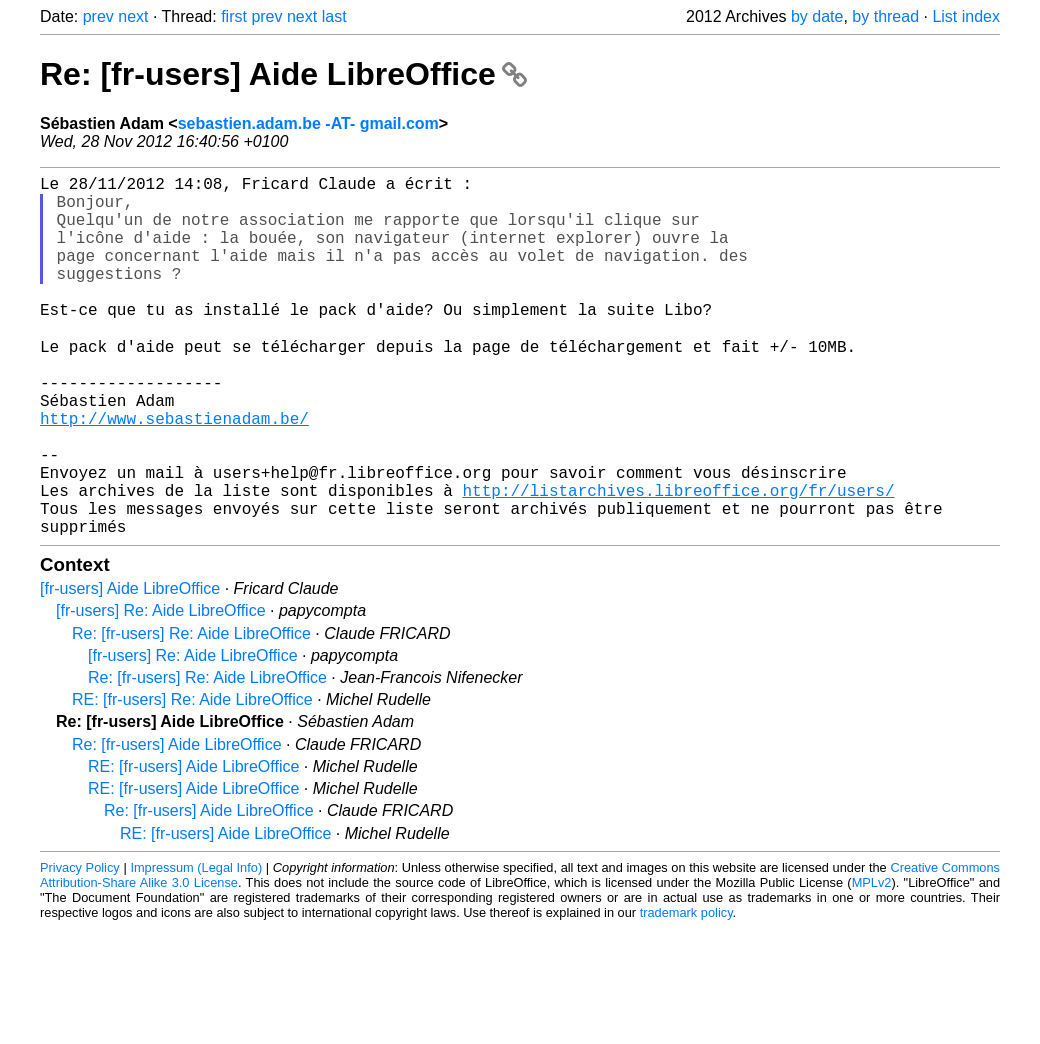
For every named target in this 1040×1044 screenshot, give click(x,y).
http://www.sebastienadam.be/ (174, 473)
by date (817, 16)
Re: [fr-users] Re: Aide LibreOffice (191, 712)
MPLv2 (872, 961)
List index (966, 16)
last (334, 16)
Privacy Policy (80, 946)
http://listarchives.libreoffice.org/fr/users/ (678, 561)
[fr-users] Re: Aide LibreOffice (161, 689)
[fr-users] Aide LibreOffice (130, 667)
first (234, 16)
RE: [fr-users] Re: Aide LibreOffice (192, 778)
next (133, 16)
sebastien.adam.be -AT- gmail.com (308, 123)
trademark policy (686, 991)
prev (98, 16)
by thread (885, 16)
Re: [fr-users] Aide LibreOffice (283, 74)
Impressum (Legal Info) (196, 946)
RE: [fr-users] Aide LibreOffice (193, 845)
